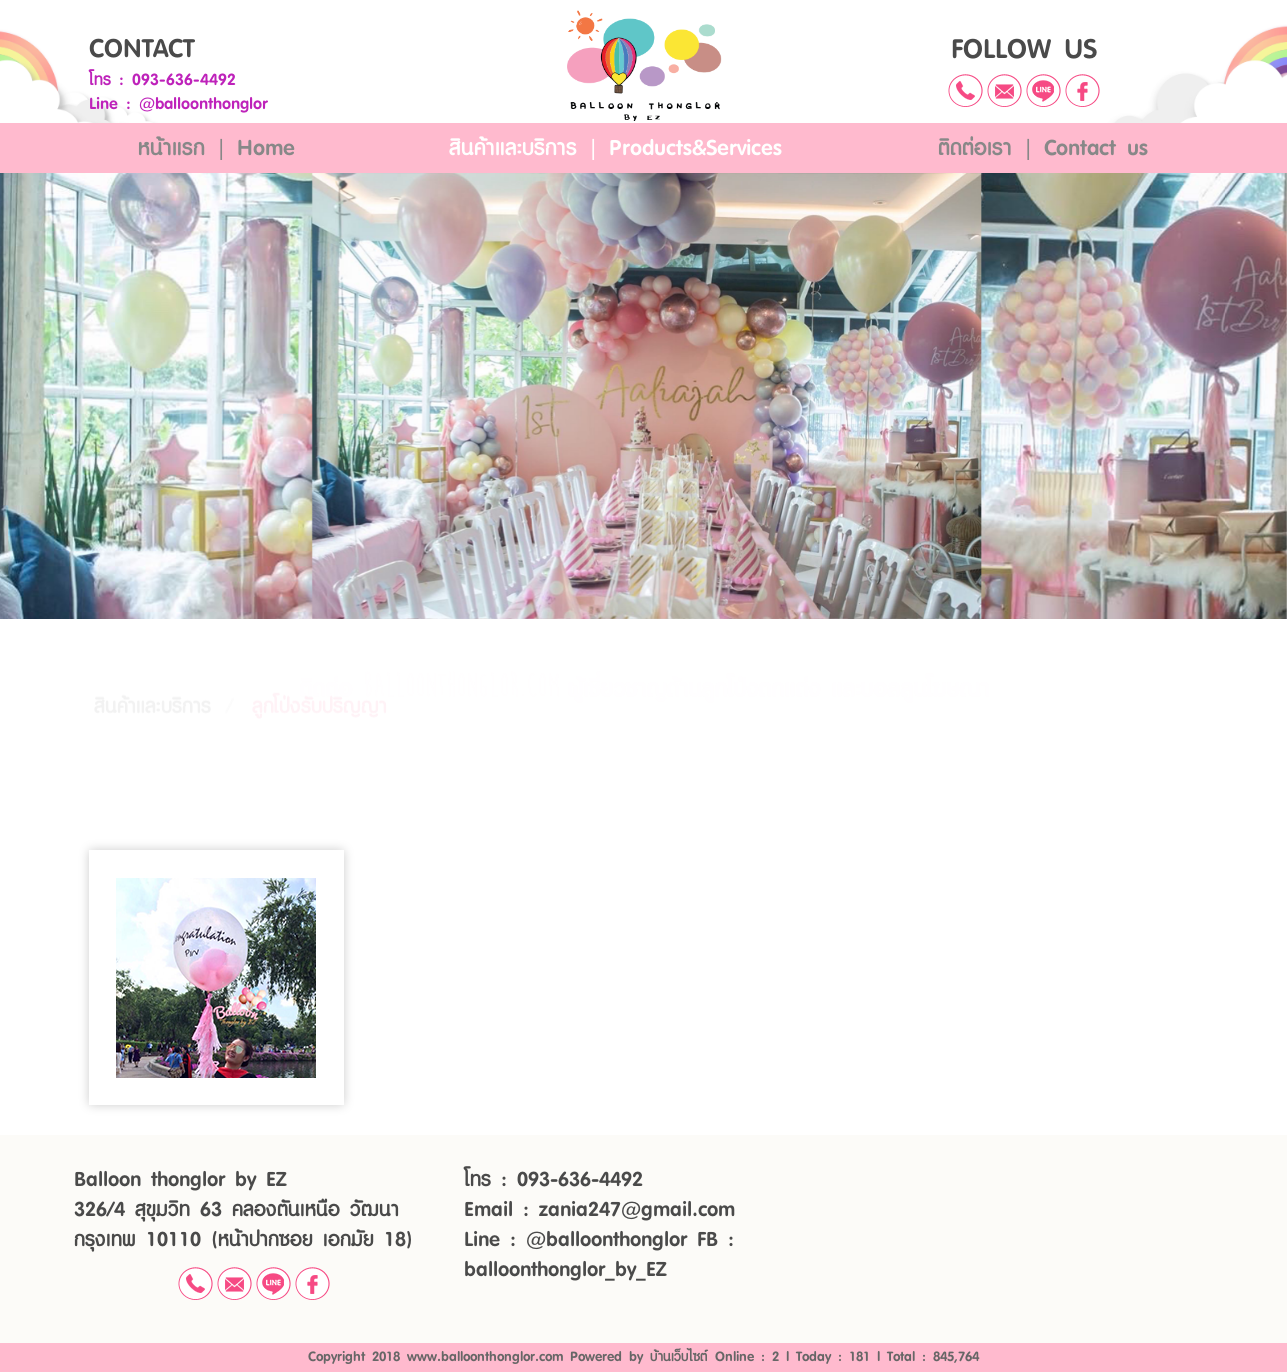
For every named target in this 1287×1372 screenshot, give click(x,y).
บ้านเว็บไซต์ (679, 1357)
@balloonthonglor (203, 104)
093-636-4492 (184, 80)
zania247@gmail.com (637, 1210)
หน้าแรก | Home (216, 148)
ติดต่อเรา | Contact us (1043, 148)
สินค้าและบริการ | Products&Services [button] (615, 148)
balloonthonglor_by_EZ (565, 1270)
